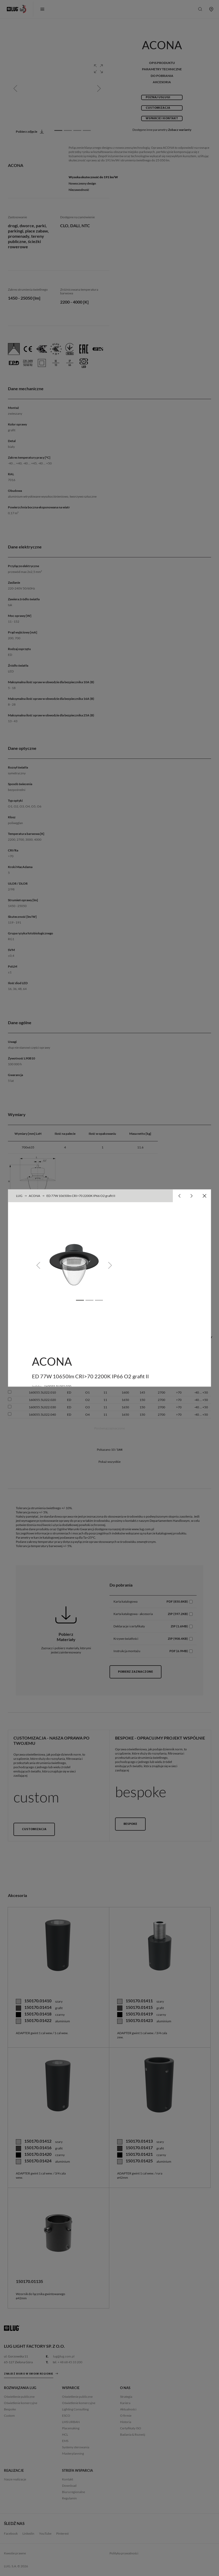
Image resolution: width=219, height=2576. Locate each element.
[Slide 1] (80, 1300)
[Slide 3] (99, 1300)
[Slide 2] (89, 1300)
